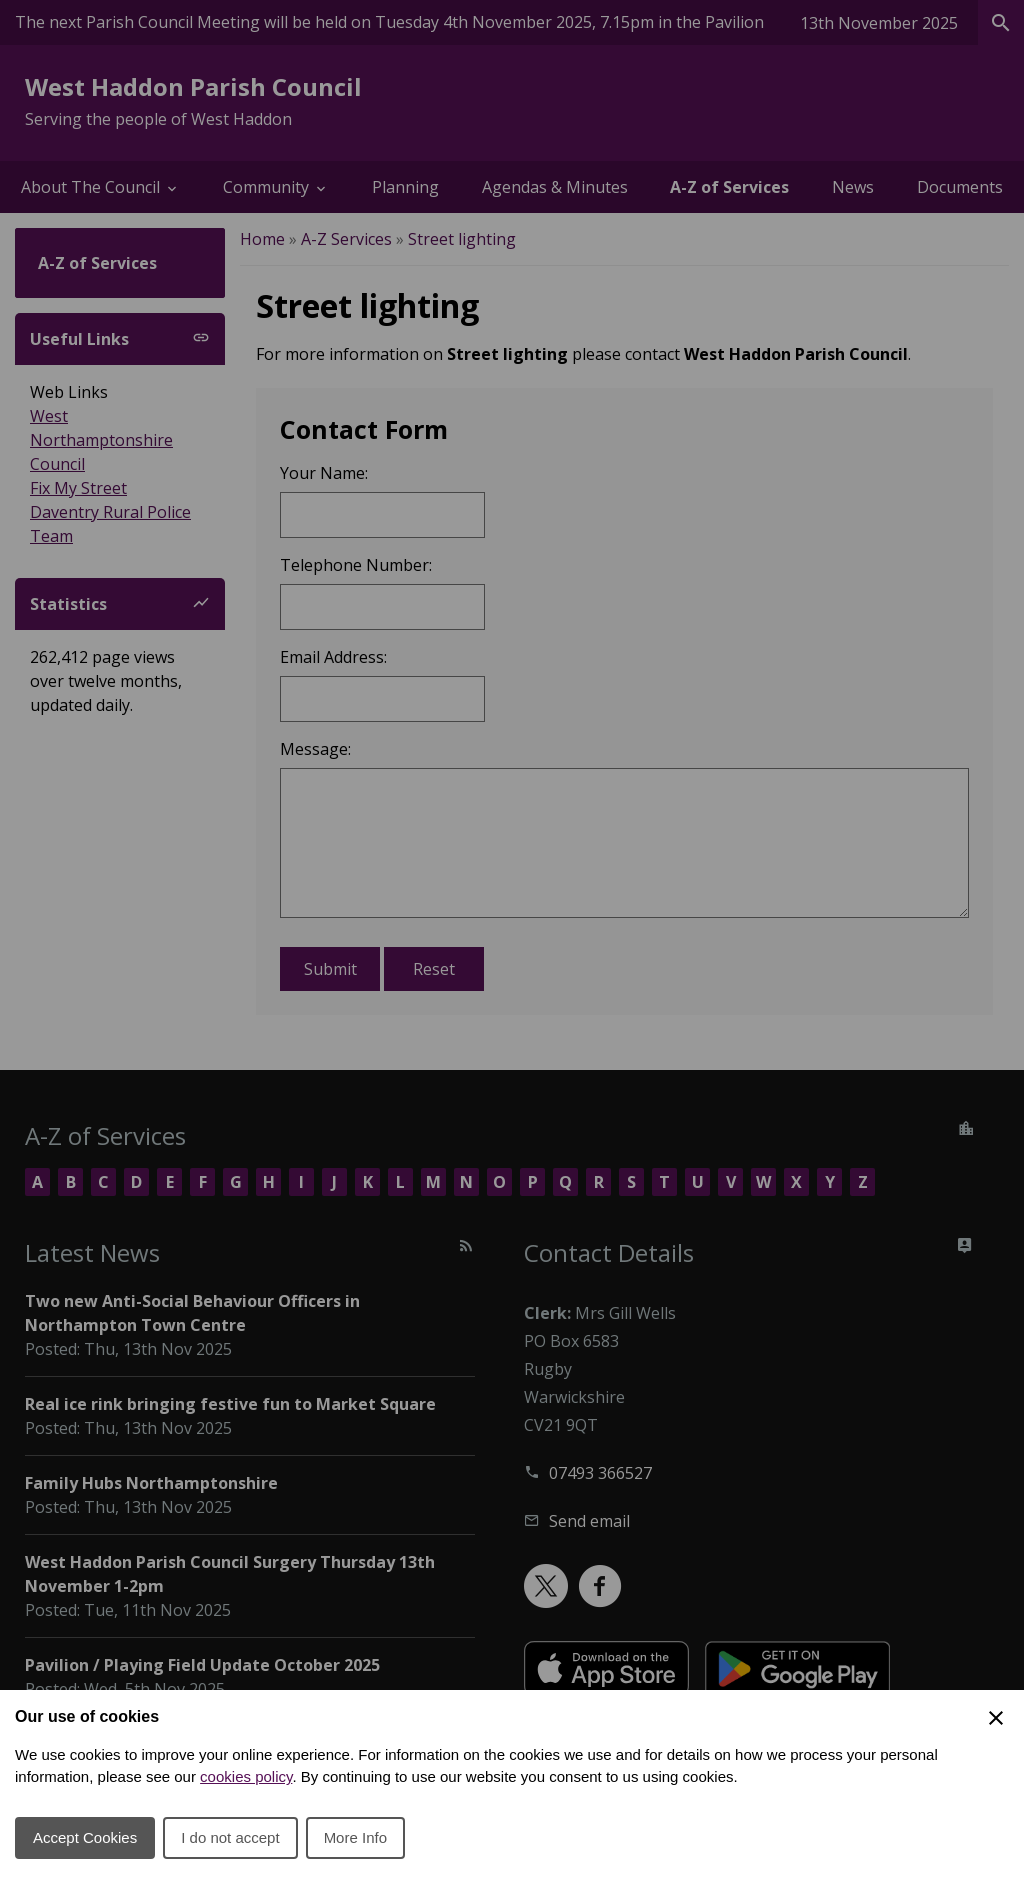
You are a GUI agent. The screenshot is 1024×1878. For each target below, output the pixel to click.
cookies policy (246, 1776)
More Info (355, 1837)
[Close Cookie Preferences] (996, 1718)
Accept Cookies (85, 1837)
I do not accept (230, 1837)
